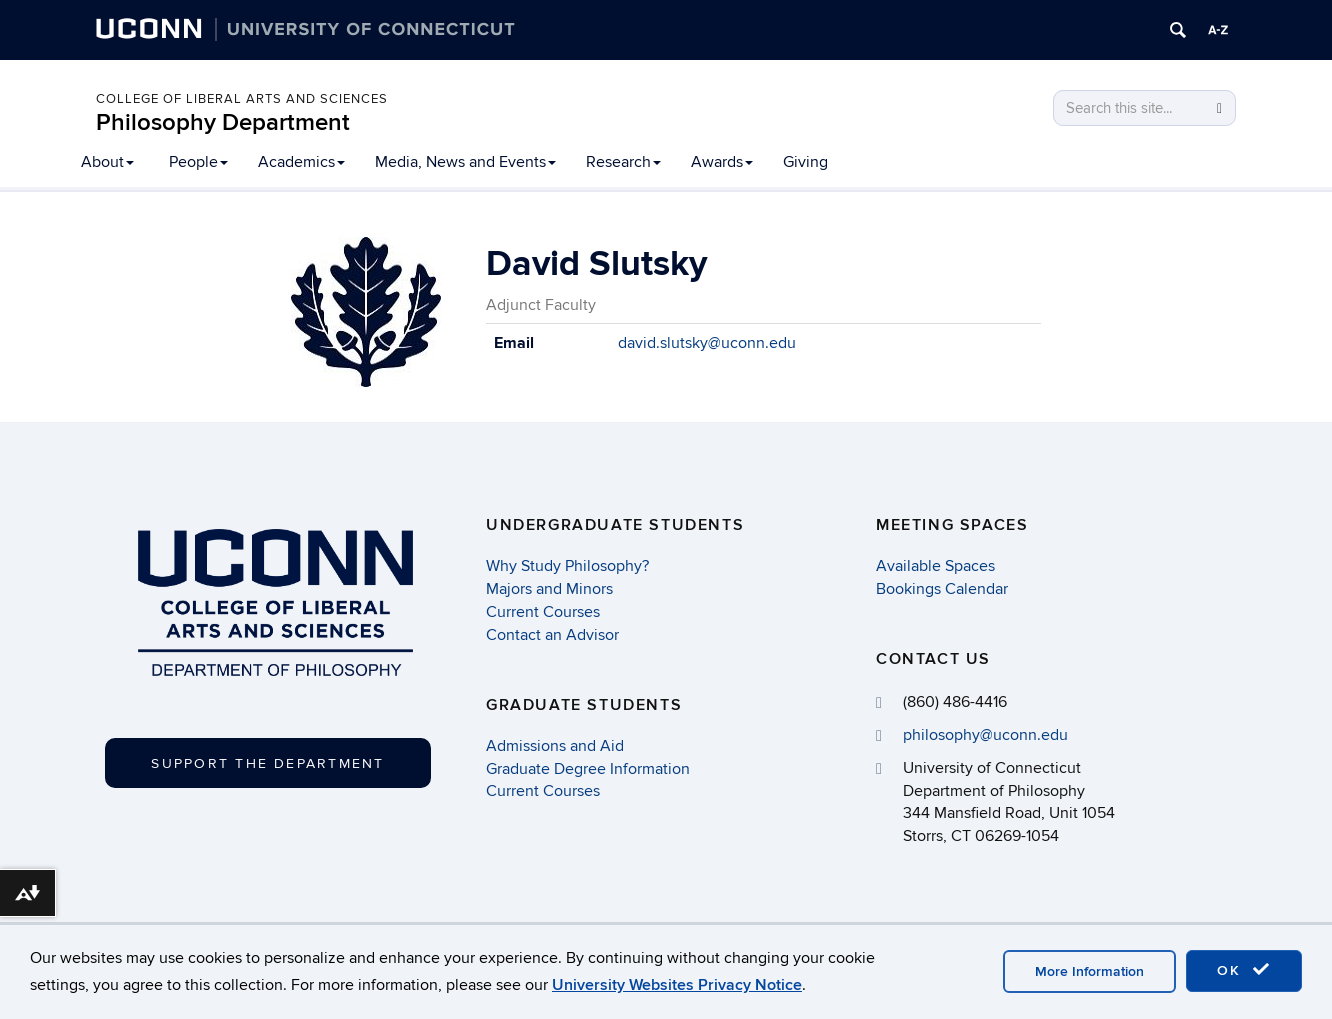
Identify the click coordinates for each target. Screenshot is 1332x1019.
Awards (722, 162)
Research (623, 162)
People (198, 162)
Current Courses (543, 612)
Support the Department (267, 763)
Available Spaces (935, 566)
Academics (301, 162)
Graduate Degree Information (588, 769)
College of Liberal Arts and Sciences (242, 99)
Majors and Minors (549, 589)
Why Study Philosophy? (567, 566)
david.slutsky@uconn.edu (707, 343)
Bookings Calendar (942, 589)
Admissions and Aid (555, 746)
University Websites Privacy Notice (677, 985)
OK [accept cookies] (1244, 970)
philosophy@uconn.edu (985, 735)
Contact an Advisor (552, 635)
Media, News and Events (465, 162)
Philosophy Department (223, 122)
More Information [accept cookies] (1089, 971)
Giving (805, 162)
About (107, 162)
